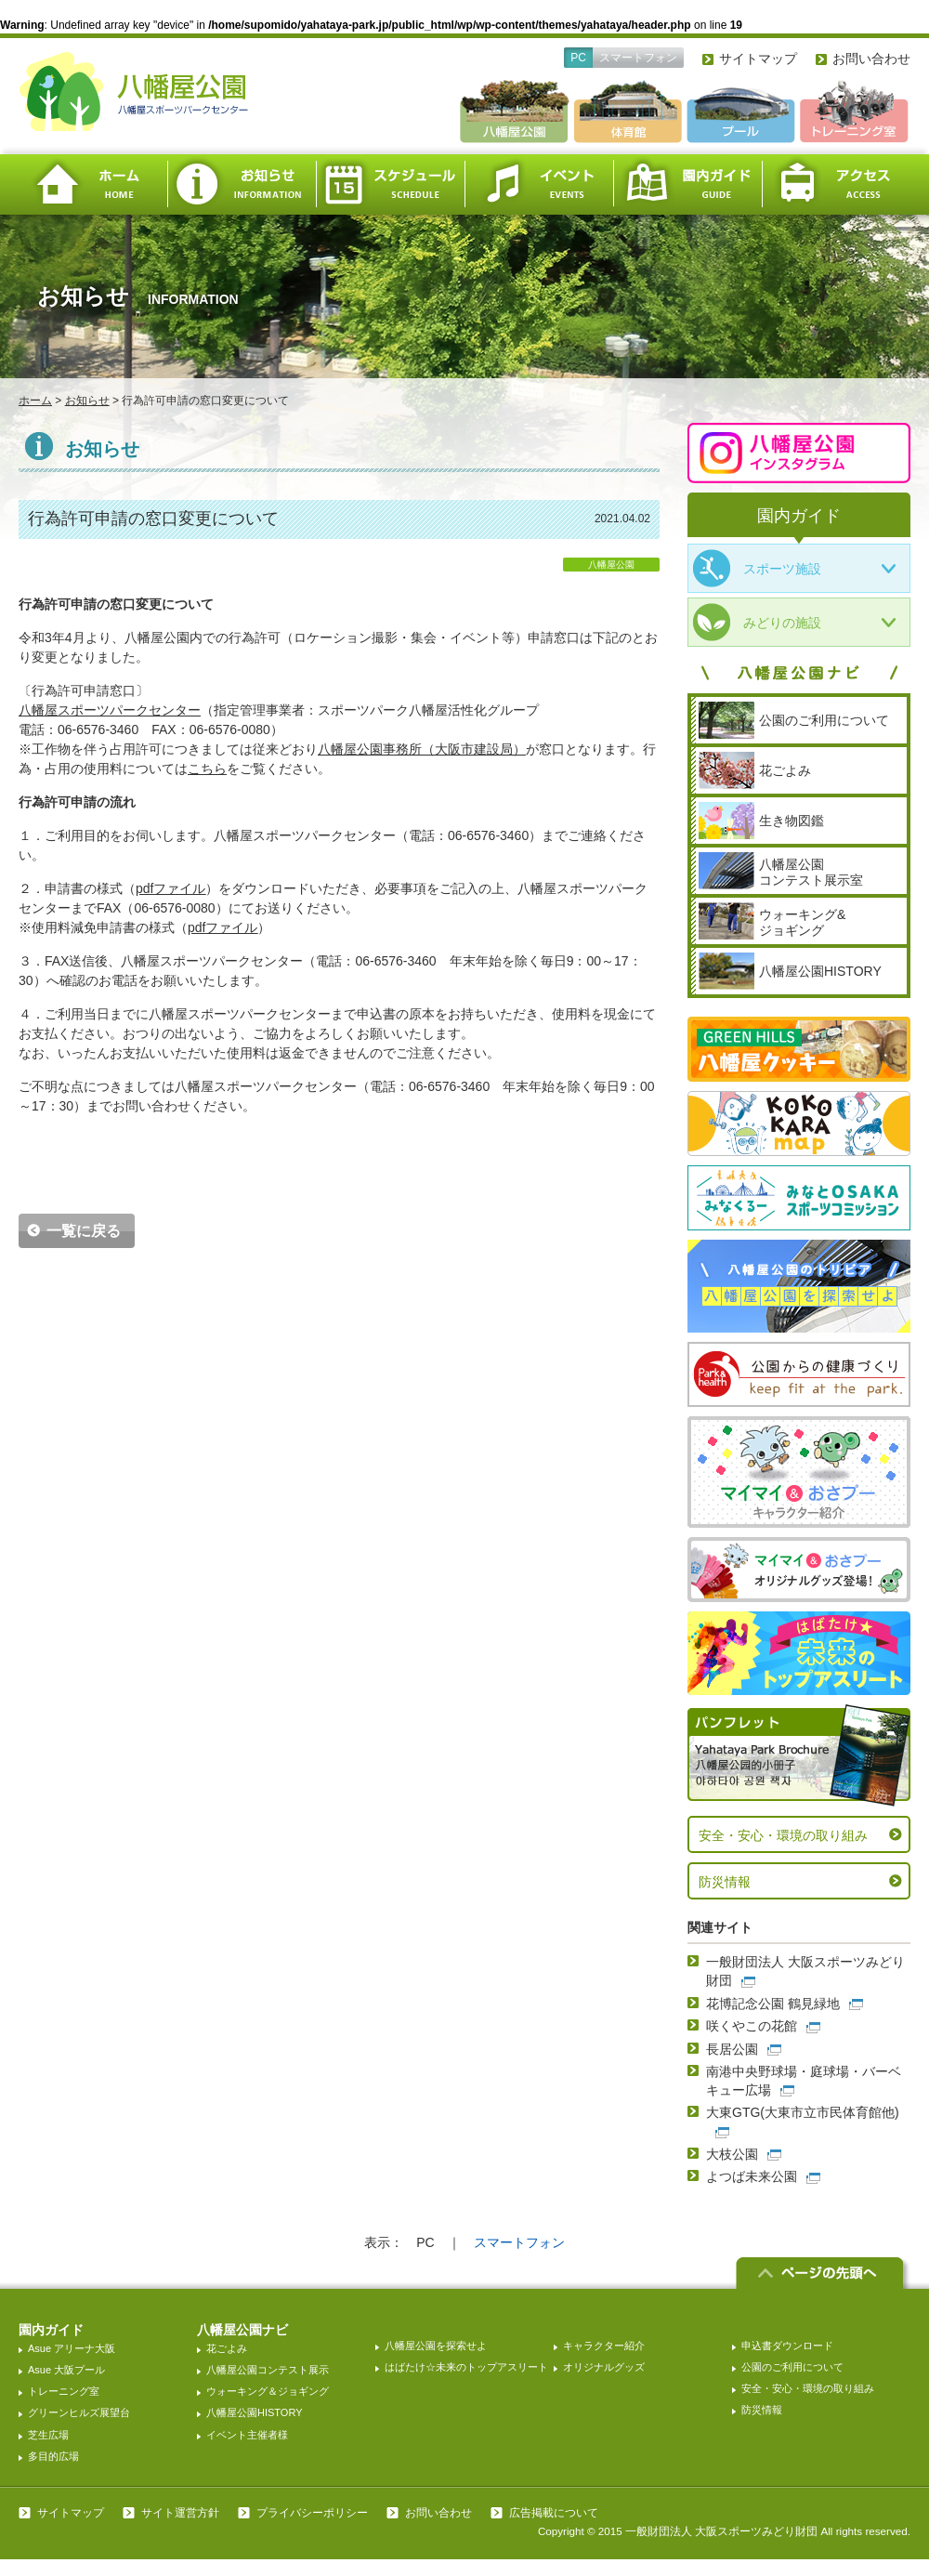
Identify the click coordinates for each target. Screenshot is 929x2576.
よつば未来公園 (751, 2176)
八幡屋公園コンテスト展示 (267, 2369)
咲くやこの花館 (751, 2025)
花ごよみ (226, 2348)
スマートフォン (638, 57)
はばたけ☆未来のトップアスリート (466, 2366)
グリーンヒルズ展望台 (79, 2412)
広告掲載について (553, 2512)
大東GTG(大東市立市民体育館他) (802, 2112)
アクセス (836, 184)
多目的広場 (53, 2456)
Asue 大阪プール (66, 2369)
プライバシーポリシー (312, 2512)
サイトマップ (758, 58)
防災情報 (725, 1881)
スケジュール (390, 184)
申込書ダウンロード (787, 2345)
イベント (538, 184)
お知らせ (241, 184)
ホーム (93, 184)
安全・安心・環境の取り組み (783, 1835)
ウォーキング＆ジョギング (267, 2391)
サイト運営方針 (180, 2512)
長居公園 (732, 2049)
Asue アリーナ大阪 (71, 2348)
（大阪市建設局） (422, 749)
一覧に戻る (83, 1231)
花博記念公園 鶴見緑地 (773, 2003)
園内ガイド (687, 184)
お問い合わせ (871, 58)
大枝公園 (732, 2154)
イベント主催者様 (247, 2434)
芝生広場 (48, 2434)
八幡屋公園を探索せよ (436, 2345)
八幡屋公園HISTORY (254, 2412)
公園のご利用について (792, 2366)
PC (578, 57)
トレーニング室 (63, 2391)
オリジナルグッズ (604, 2366)
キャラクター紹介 (604, 2345)
